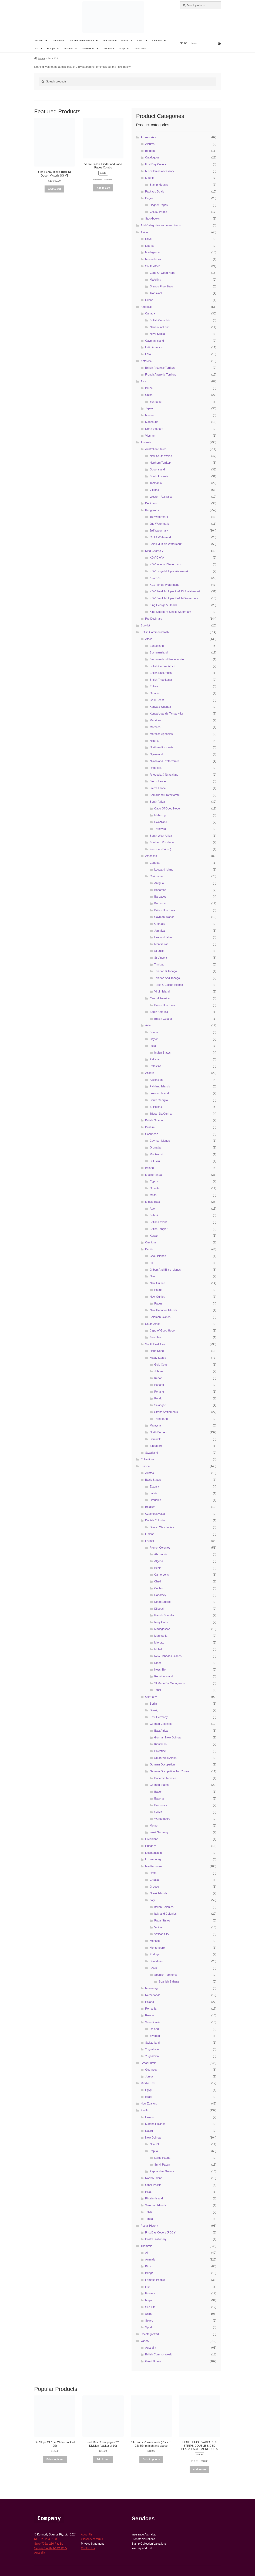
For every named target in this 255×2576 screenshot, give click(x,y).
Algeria (158, 1561)
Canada (150, 313)
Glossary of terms (92, 2539)
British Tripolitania (161, 679)
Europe (51, 48)
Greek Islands (158, 1893)
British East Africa (161, 672)
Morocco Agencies (161, 733)
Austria (149, 1473)
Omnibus (150, 1242)
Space (149, 2320)
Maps (148, 2300)
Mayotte (159, 1642)
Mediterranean (154, 1174)
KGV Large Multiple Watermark (169, 571)
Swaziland (160, 822)
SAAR (158, 1812)
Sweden (155, 2035)
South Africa (152, 266)
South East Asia (155, 1344)
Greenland (151, 1839)
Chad (157, 1581)
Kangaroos (152, 510)
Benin (158, 1567)
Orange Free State (161, 286)
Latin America (153, 347)
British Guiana (163, 1018)
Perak (158, 1398)
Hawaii (149, 2117)
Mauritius (155, 720)
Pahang (159, 1384)
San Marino (157, 1961)
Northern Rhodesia (161, 747)
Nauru (153, 1276)
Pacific (124, 40)
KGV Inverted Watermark (165, 564)
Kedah (158, 1378)
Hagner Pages (159, 205)
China (149, 394)
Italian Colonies (163, 1907)
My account (139, 48)
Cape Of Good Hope (162, 272)
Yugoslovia (152, 2056)
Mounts (149, 177)
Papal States (162, 1920)
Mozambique (153, 259)
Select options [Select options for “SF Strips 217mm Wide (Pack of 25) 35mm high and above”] (151, 2459)
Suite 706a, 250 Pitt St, (48, 2543)
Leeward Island (163, 869)
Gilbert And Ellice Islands (165, 1269)
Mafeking (155, 279)
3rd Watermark (159, 530)
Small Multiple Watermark (166, 544)
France (149, 1540)
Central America (160, 998)
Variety (145, 2340)
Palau (148, 2191)
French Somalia (164, 1615)
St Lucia (159, 950)
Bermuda (160, 903)
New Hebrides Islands (163, 1310)
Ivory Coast (161, 1622)
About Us (86, 2534)
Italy (152, 1900)
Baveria (159, 1798)
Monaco (155, 1940)
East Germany (159, 1717)
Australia (38, 40)
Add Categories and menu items (161, 225)
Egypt (148, 238)
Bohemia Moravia (165, 1778)
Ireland (149, 1167)
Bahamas (160, 889)
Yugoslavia (152, 2049)
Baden (158, 1791)
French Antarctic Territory (160, 374)
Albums (150, 143)
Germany (151, 1696)
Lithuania (155, 1500)
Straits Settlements (166, 1411)
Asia (36, 48)
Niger (157, 1662)
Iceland (154, 2028)
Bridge (149, 2273)
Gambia (155, 693)
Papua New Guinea (162, 2171)
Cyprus (154, 1181)
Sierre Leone (158, 788)
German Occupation (162, 1764)
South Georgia (159, 1100)
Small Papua (162, 2164)
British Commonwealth (82, 40)
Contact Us (88, 2548)
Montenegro (157, 1947)
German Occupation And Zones (169, 1771)
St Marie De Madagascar (169, 1683)
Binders (150, 150)
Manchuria (151, 421)
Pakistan (155, 1059)
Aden (153, 1208)
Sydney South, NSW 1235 (50, 2548)
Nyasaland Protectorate (164, 761)
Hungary (150, 1845)
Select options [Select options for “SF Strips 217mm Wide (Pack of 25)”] (54, 2459)
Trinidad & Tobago (165, 971)
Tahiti (157, 1689)
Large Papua (162, 2157)
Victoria (154, 489)
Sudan (149, 299)
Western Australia (161, 496)
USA (148, 354)
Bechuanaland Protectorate (167, 659)
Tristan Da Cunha (161, 1113)
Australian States (155, 449)
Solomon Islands (160, 1317)
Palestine (155, 1066)
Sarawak (155, 1439)
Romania (150, 2008)
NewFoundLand (160, 327)
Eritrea (154, 686)
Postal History (149, 2225)
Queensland (157, 469)
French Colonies (160, 1547)
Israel (148, 2096)
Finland (149, 1534)
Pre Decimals (153, 618)
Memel (154, 1825)
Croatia (154, 1879)
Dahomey (160, 1595)
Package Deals (154, 191)
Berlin (153, 1703)
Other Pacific (153, 2184)
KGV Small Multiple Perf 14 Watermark (174, 598)
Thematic (146, 2246)
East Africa (161, 1730)
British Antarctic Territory (160, 367)
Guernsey (151, 2069)
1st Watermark (159, 516)
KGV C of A (157, 557)
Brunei (149, 388)
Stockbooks (152, 218)
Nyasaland (156, 754)
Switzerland (152, 2042)
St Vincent (160, 957)
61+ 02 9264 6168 (45, 2539)
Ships (148, 2313)
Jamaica (159, 930)
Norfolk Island (153, 2178)
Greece (154, 1886)
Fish (147, 2286)
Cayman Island (154, 340)
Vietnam (150, 435)
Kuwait (154, 1235)
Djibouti (159, 1608)
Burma (154, 1032)
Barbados (160, 896)
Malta (153, 1195)
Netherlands (152, 1995)
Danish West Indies (162, 1527)
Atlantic (149, 1072)
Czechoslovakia (155, 1513)
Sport (148, 2327)
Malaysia (155, 1425)
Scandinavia (152, 2022)
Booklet (145, 625)
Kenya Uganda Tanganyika (166, 713)
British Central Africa (162, 666)
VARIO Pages (158, 211)
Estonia (154, 1486)
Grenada (159, 923)
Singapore (156, 1445)
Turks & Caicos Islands (168, 984)
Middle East (88, 48)
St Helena (156, 1106)
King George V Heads (163, 605)
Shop (122, 48)
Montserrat (161, 944)
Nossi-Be (160, 1669)
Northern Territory (161, 462)
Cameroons (161, 1574)
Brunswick (160, 1805)
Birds (148, 2266)
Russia (149, 2015)
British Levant (158, 1222)
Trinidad (159, 964)
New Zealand (110, 40)
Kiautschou (161, 1744)
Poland (149, 2001)
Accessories (148, 137)
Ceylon (154, 1039)
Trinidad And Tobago (167, 978)
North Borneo (158, 1432)
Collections (109, 48)
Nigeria (154, 740)
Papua (158, 1289)
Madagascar (153, 252)
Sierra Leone (158, 781)
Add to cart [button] (54, 189)
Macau (149, 415)
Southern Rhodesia (162, 842)
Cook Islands (158, 1255)
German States (159, 1784)
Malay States (158, 1357)
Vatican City (161, 1934)
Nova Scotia (157, 333)
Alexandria (161, 1554)
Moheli (158, 1649)
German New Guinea (167, 1737)
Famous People (155, 2279)
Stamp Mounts (159, 184)
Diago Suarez (162, 1601)
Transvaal (156, 293)
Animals (150, 2259)
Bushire (150, 1127)
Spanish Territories (165, 1974)
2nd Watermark (159, 523)
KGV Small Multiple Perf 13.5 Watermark (175, 591)
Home (41, 58)
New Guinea (157, 1283)
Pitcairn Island (154, 2198)
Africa (140, 40)
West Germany (159, 1832)
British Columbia (160, 320)
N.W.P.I (154, 2144)
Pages (149, 198)
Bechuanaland (159, 652)
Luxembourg (153, 1859)
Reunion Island (163, 1676)
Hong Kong (157, 1350)
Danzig (154, 1710)
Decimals (151, 503)
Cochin (158, 1588)
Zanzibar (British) (160, 849)
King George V (154, 550)
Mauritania (160, 1635)
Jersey (149, 2076)
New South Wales (161, 455)
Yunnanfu (156, 401)
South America (159, 1011)
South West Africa (161, 835)
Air (147, 2252)
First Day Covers (155, 164)
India (153, 1045)
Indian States (162, 1052)
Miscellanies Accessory (159, 171)
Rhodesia (156, 767)
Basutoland (157, 645)
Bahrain (154, 1215)
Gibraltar (155, 1188)
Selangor (160, 1405)
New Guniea (157, 1296)
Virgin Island (162, 991)
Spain (153, 1968)
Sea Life (150, 2307)
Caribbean (156, 876)
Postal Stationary (155, 2239)
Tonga (149, 2218)
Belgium (150, 1506)
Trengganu (161, 1418)
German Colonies (161, 1723)
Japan (149, 408)
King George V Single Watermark (170, 611)
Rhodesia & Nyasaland (164, 774)
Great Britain (58, 40)
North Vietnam (154, 428)
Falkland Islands (160, 1086)
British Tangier (158, 1228)
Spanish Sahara (169, 1981)
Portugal (155, 1954)
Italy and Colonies (165, 1913)
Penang (159, 1391)
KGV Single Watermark (164, 584)
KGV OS (155, 577)
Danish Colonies (155, 1520)
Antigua (159, 883)
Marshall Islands (155, 2123)
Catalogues (152, 157)
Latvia (153, 1493)
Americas (157, 40)
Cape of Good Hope (162, 1330)
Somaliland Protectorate (165, 795)
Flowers (150, 2293)
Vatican (158, 1927)
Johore (158, 1371)
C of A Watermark (161, 537)
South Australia (159, 476)
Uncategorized (150, 2334)
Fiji (151, 1262)
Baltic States (153, 1479)
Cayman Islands (164, 916)
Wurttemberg (162, 1818)
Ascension (156, 1079)
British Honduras (164, 910)
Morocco (155, 727)
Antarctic (68, 48)
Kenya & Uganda (160, 706)
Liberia (149, 245)
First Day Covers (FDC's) (160, 2232)
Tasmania (156, 483)
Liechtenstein (153, 1852)
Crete (153, 1873)
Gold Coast (157, 700)
